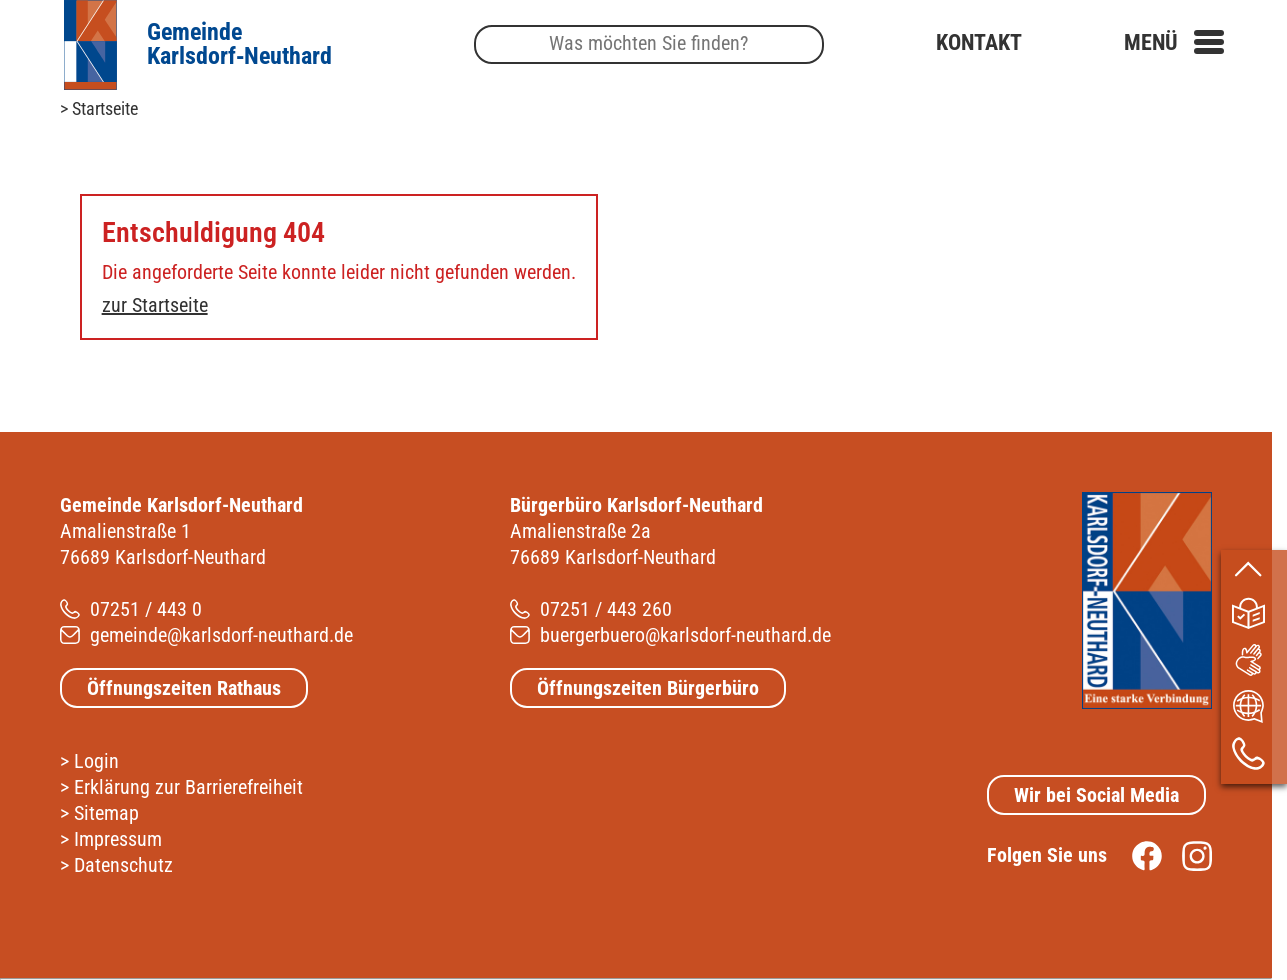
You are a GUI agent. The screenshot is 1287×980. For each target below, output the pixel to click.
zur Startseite (155, 305)
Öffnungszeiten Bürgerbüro (648, 688)
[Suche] (649, 45)
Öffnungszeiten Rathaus (184, 688)
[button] (1174, 43)
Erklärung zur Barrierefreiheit (188, 787)
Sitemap (106, 813)
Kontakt (979, 43)
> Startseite (99, 108)
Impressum (118, 839)
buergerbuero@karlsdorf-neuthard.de (685, 635)
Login (96, 761)
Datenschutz (123, 865)
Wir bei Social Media (1096, 795)
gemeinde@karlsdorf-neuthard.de (221, 635)
